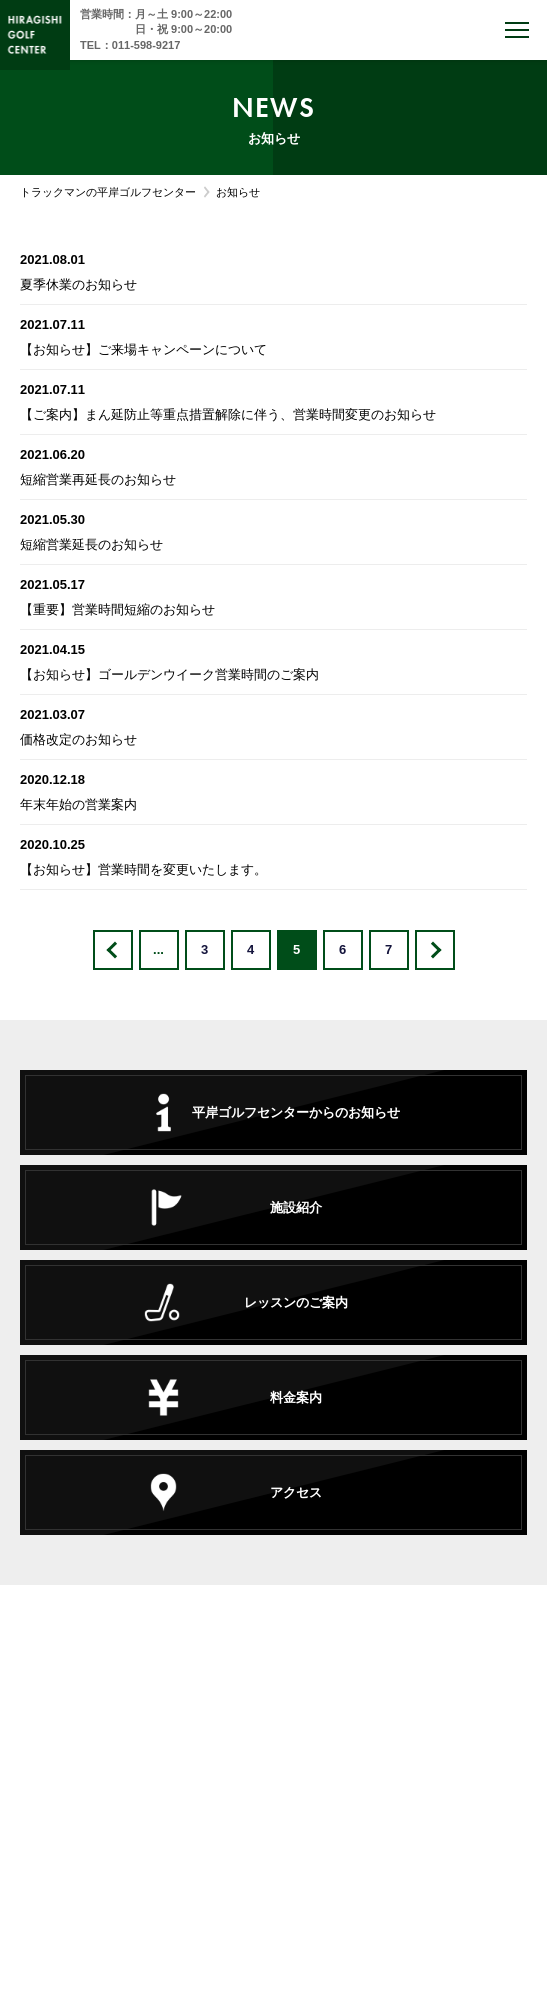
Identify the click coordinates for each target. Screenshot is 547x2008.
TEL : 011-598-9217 (273, 1765)
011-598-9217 (146, 45)
